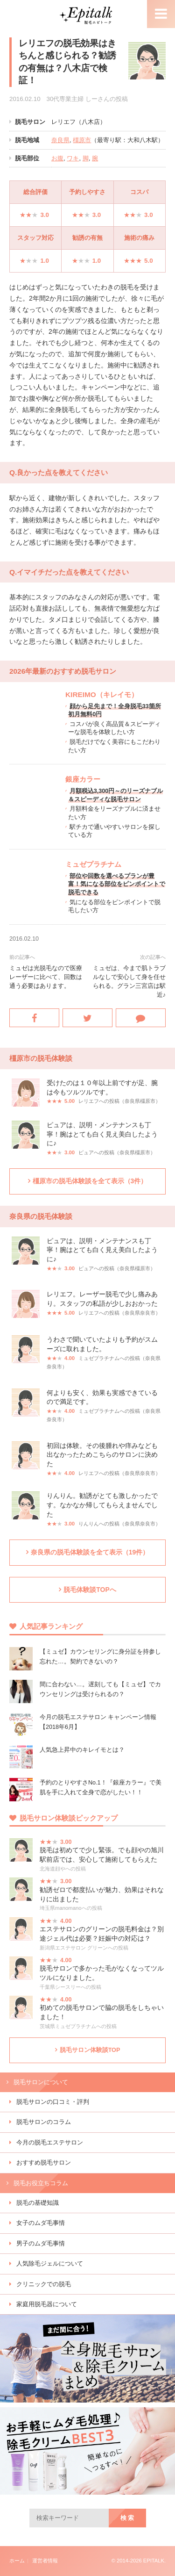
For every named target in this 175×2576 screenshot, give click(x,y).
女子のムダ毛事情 (40, 2223)
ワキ (73, 158)
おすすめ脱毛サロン (43, 2162)
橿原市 (82, 140)
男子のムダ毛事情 (40, 2243)
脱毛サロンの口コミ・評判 (52, 2102)
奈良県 (60, 140)
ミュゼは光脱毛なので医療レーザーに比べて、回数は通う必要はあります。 (45, 977)
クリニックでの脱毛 (43, 2284)
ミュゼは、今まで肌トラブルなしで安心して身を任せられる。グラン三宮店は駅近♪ (129, 981)
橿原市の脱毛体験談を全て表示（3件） (90, 1181)
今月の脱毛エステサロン (49, 2142)
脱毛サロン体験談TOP (90, 2050)
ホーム (17, 2560)
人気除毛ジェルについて (49, 2263)
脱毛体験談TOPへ (89, 1589)
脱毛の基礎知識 (37, 2203)
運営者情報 (45, 2560)
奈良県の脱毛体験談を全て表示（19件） (90, 1552)
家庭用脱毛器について (46, 2304)
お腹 (57, 158)
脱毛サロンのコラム (43, 2122)
